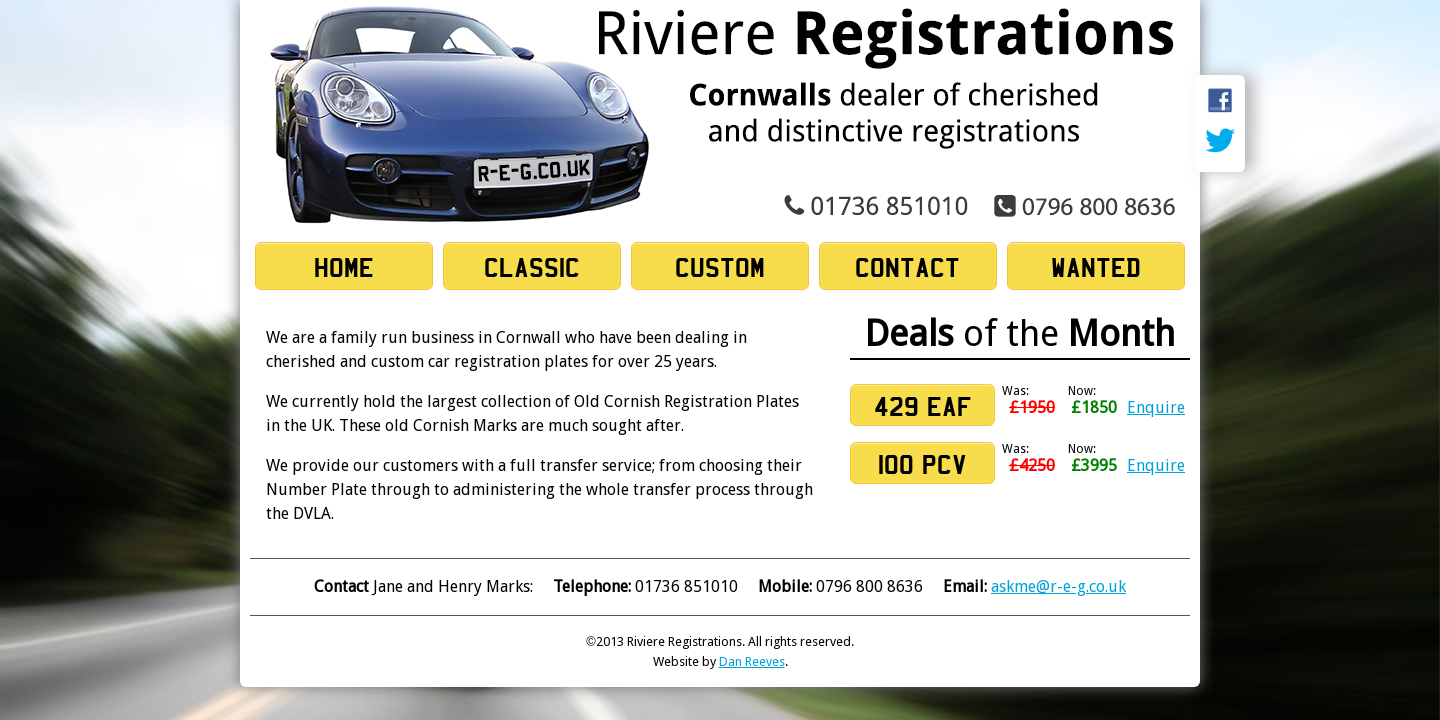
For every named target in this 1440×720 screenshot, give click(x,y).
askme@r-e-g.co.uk (1058, 586)
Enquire (1156, 407)
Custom (720, 267)
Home (344, 267)
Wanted (1096, 267)
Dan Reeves (752, 661)
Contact (907, 267)
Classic (532, 267)
